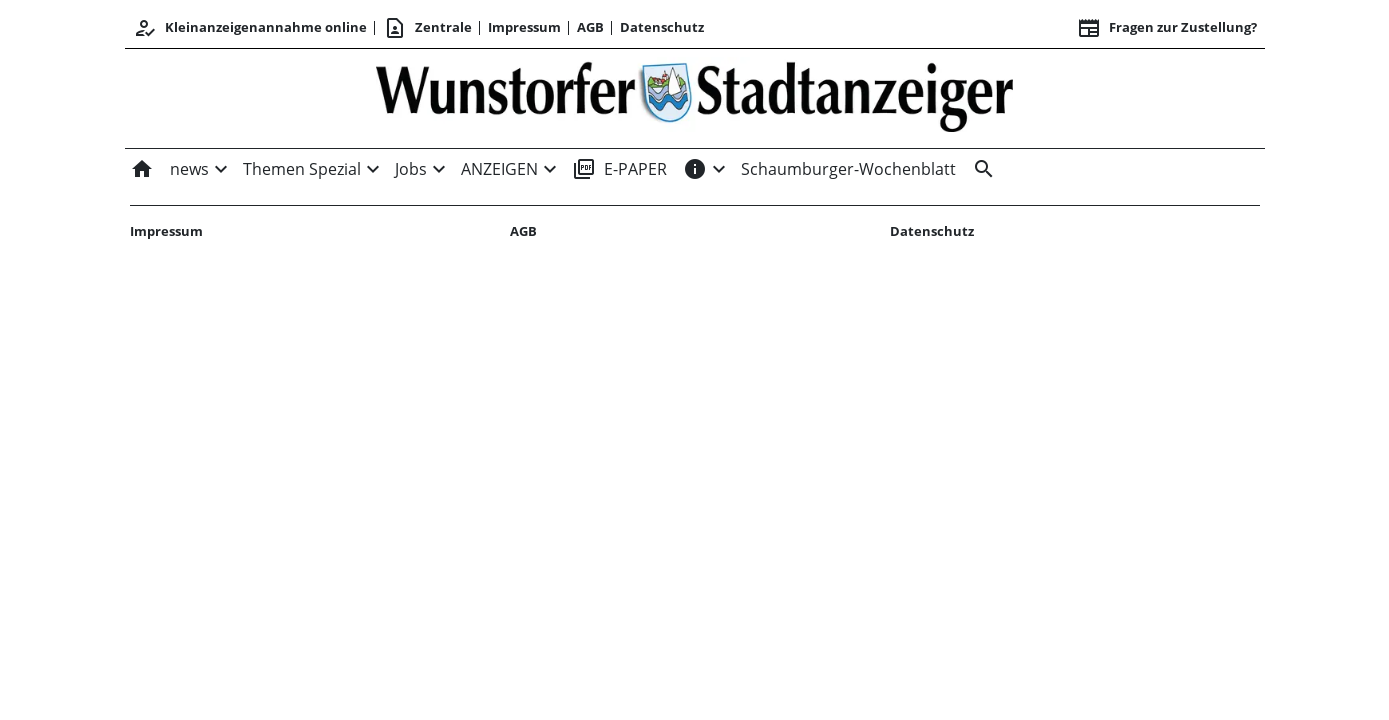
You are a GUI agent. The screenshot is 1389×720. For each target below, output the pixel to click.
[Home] (146, 169)
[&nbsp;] (980, 169)
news (189, 169)
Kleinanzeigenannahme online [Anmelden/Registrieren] (250, 28)
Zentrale (427, 28)
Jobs (411, 169)
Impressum (524, 27)
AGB (590, 27)
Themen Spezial (302, 169)
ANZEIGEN (499, 169)
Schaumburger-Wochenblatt (848, 169)
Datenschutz (662, 27)
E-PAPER (619, 169)
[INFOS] (695, 169)
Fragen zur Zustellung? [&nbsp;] (1167, 28)
